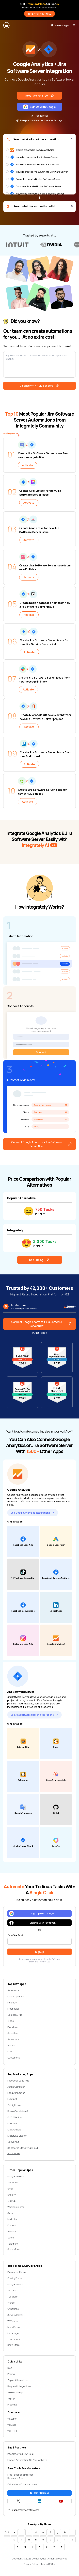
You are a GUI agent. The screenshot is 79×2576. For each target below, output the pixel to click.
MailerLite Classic (17, 2135)
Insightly (11, 2002)
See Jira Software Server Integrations (34, 1715)
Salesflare (12, 2033)
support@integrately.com (23, 2510)
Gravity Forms (14, 2278)
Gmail (10, 2188)
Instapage (13, 2333)
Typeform (12, 2296)
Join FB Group (39, 2492)
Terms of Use (44, 1961)
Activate (27, 465)
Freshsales (13, 2008)
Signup (11, 2398)
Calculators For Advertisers (22, 2484)
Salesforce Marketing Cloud (22, 2147)
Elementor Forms (16, 2272)
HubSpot (12, 2099)
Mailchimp (12, 2123)
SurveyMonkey (15, 2315)
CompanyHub (14, 2014)
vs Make (11, 2424)
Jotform (11, 2290)
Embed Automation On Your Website (27, 2460)
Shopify (11, 2194)
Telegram (12, 2243)
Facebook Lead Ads (18, 2080)
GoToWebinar (14, 2117)
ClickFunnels (14, 2129)
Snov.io (11, 2045)
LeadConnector (16, 2092)
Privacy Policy (31, 2564)
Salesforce (13, 1990)
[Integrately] (6, 25)
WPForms (12, 2321)
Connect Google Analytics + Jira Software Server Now (41, 1144)
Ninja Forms (13, 2327)
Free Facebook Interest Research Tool (20, 2476)
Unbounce (13, 2308)
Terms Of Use (48, 2564)
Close (10, 2020)
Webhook (12, 2182)
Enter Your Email (15, 1935)
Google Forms (15, 2284)
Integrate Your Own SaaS (20, 2453)
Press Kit (12, 2404)
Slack (10, 2213)
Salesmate (13, 2039)
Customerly (13, 2057)
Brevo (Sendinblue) (17, 2111)
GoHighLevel (14, 2105)
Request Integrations (19, 2386)
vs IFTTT (12, 2430)
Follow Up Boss (15, 1996)
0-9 (7, 2532)
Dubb (10, 2051)
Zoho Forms (13, 2339)
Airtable (11, 2231)
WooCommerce (16, 2207)
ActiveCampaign (16, 2086)
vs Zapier (12, 2418)
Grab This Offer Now (39, 14)
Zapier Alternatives (17, 2380)
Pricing (11, 2374)
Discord (11, 2225)
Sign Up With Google (39, 107)
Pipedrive (12, 2027)
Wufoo (11, 2302)
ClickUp (11, 2200)
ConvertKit (13, 2141)
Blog (9, 2367)
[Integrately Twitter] (18, 2501)
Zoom (10, 2237)
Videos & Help (15, 2392)
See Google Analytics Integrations (33, 1512)
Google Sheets (15, 2176)
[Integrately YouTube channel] (60, 2501)
